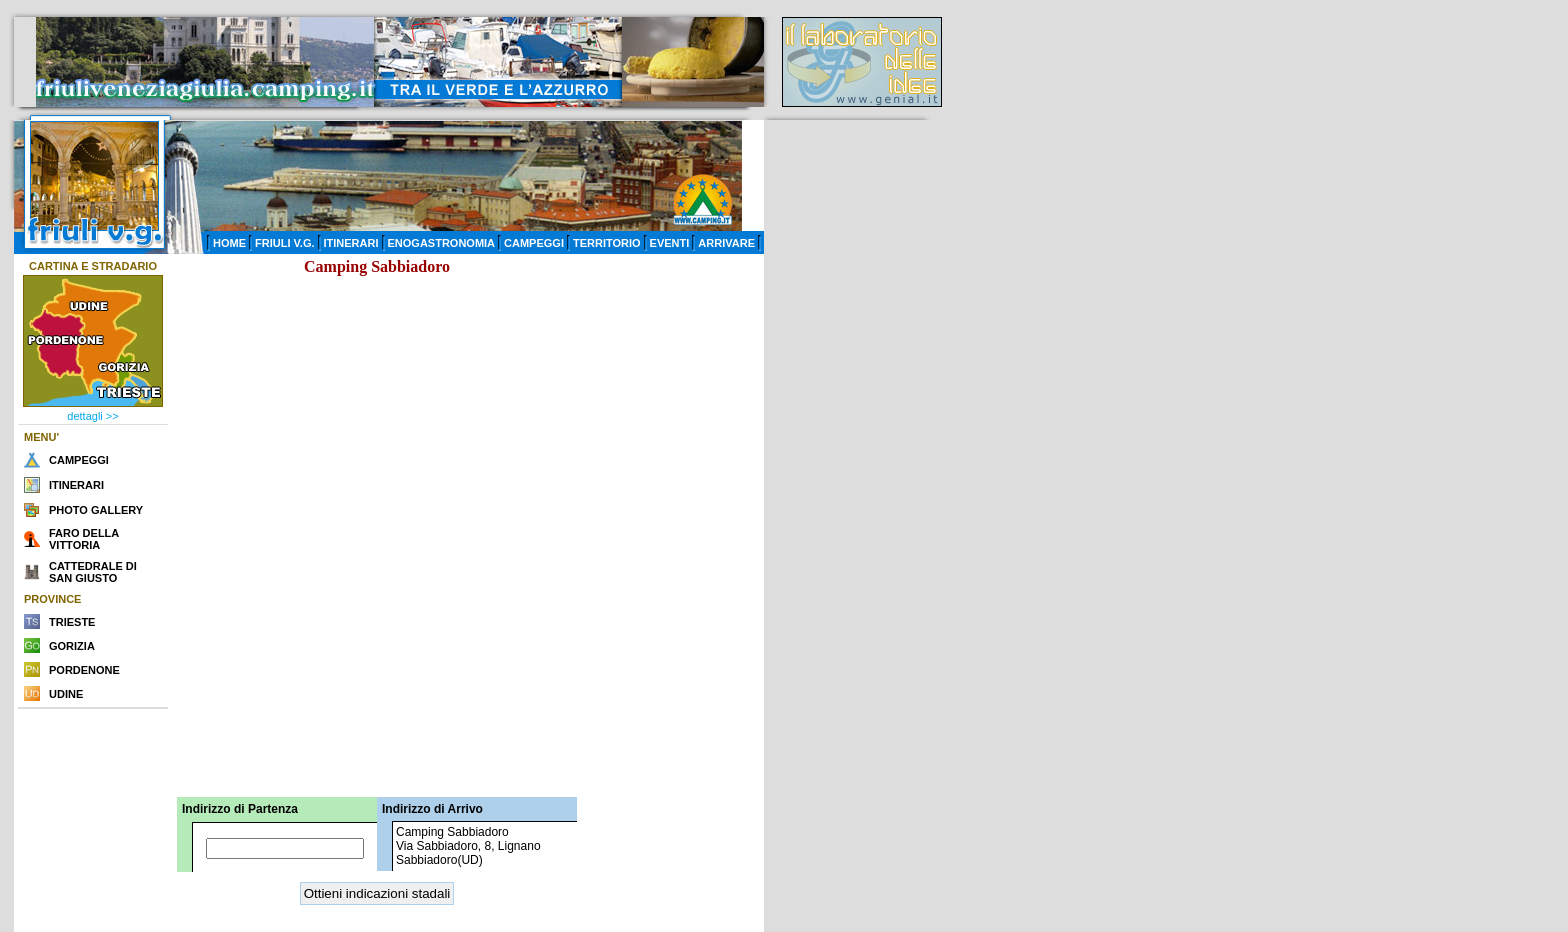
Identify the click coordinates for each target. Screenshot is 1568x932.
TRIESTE (72, 622)
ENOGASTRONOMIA (442, 243)
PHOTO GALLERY (96, 510)
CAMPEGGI (534, 243)
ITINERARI (351, 243)
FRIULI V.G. (285, 243)
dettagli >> (92, 416)
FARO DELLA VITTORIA (84, 539)
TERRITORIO (607, 243)
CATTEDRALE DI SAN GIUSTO (93, 572)
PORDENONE (84, 670)
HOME (229, 243)
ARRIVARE (726, 243)
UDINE (66, 694)
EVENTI (670, 243)
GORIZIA (72, 646)
